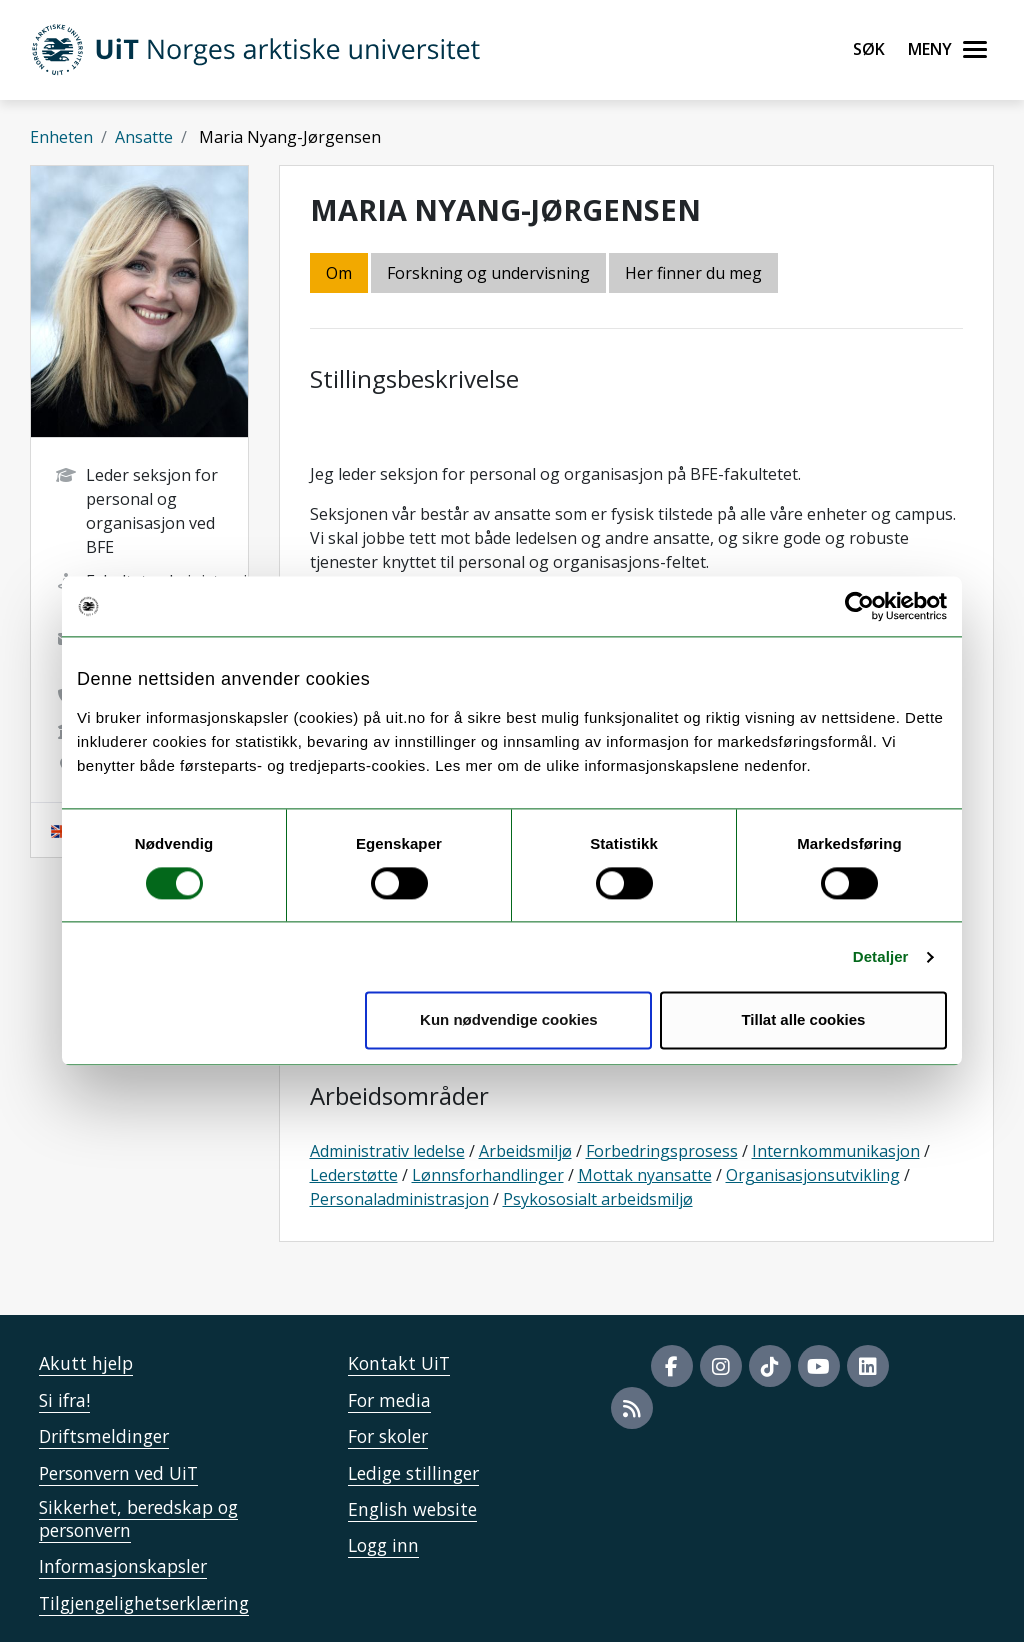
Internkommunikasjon (836, 1151)
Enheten (61, 137)
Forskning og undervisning (488, 273)
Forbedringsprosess (662, 1151)
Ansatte (144, 137)
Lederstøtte (354, 1175)
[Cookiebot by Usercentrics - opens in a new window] (859, 606)
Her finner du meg (693, 273)
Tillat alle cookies (803, 1020)
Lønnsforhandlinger (488, 1175)
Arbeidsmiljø (525, 1151)
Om (339, 273)
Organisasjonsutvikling (813, 1175)
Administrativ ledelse (387, 1151)
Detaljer (881, 956)
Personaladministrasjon (399, 1199)
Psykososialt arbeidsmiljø (598, 1199)
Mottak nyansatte (645, 1175)
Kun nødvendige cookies (509, 1020)
